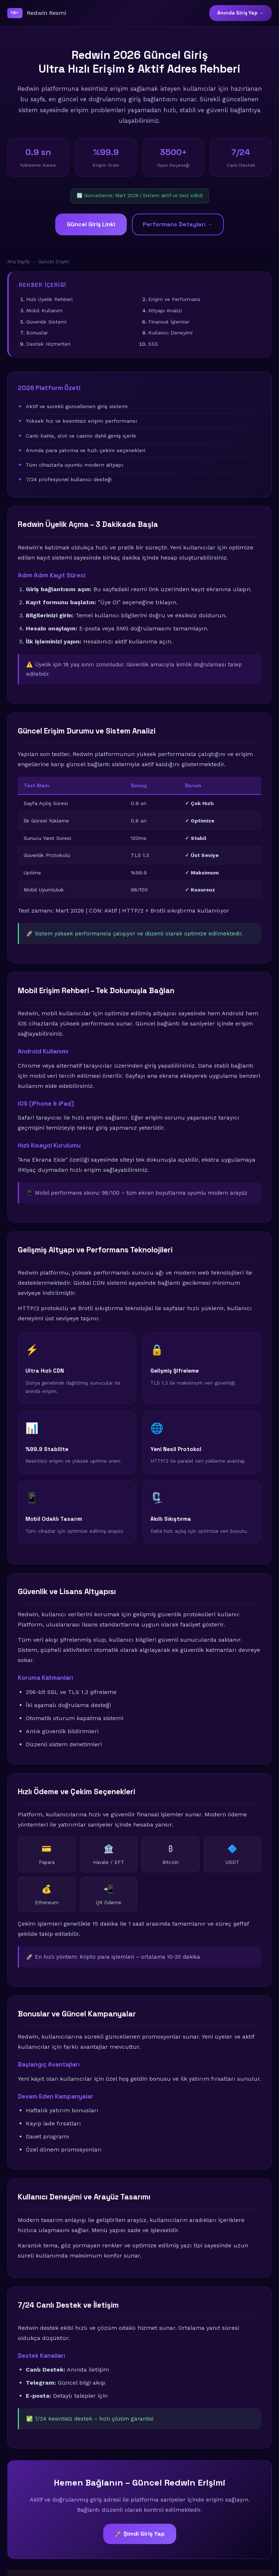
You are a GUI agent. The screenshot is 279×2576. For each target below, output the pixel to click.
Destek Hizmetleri (48, 344)
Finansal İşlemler (169, 322)
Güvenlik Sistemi (46, 322)
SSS (153, 344)
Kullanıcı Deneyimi (170, 333)
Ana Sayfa (18, 261)
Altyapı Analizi (165, 310)
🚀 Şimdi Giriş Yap (140, 2534)
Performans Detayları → (178, 224)
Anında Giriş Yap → (240, 13)
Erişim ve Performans (174, 299)
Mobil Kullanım (44, 310)
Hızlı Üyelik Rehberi (49, 299)
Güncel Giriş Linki (91, 224)
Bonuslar (37, 333)
